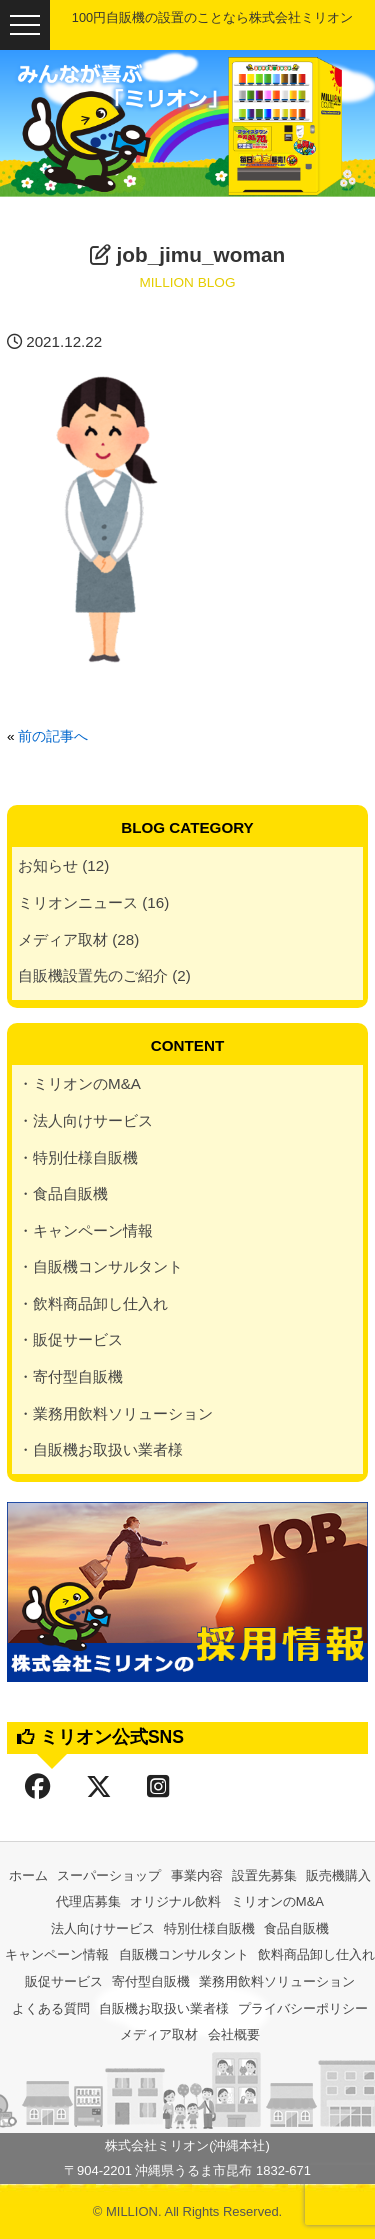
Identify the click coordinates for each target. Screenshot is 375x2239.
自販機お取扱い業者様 (164, 2008)
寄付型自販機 (151, 1981)
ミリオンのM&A (277, 1901)
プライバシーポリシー (303, 2008)
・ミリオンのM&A (79, 1083)
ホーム (28, 1875)
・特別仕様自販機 (78, 1157)
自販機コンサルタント (184, 1954)
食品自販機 (296, 1928)
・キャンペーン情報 (85, 1230)
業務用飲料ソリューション (277, 1981)
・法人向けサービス (85, 1120)
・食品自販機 (63, 1193)
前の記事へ (53, 736)
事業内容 (197, 1875)
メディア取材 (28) (78, 939)
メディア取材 (159, 2034)
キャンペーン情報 (57, 1954)
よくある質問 (51, 2008)
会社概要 (234, 2034)
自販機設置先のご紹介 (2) (104, 975)
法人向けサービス (103, 1928)
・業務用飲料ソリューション (115, 1413)
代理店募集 (88, 1901)
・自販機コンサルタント (100, 1266)
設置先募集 (264, 1875)
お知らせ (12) (63, 865)
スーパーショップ (109, 1875)
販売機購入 (338, 1875)
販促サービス (64, 1981)
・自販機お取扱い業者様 (100, 1449)
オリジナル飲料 (175, 1901)
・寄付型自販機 (70, 1376)
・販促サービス (70, 1339)
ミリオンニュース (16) (93, 902)
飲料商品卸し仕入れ (316, 1954)
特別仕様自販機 (209, 1928)
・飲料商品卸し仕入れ (93, 1303)
